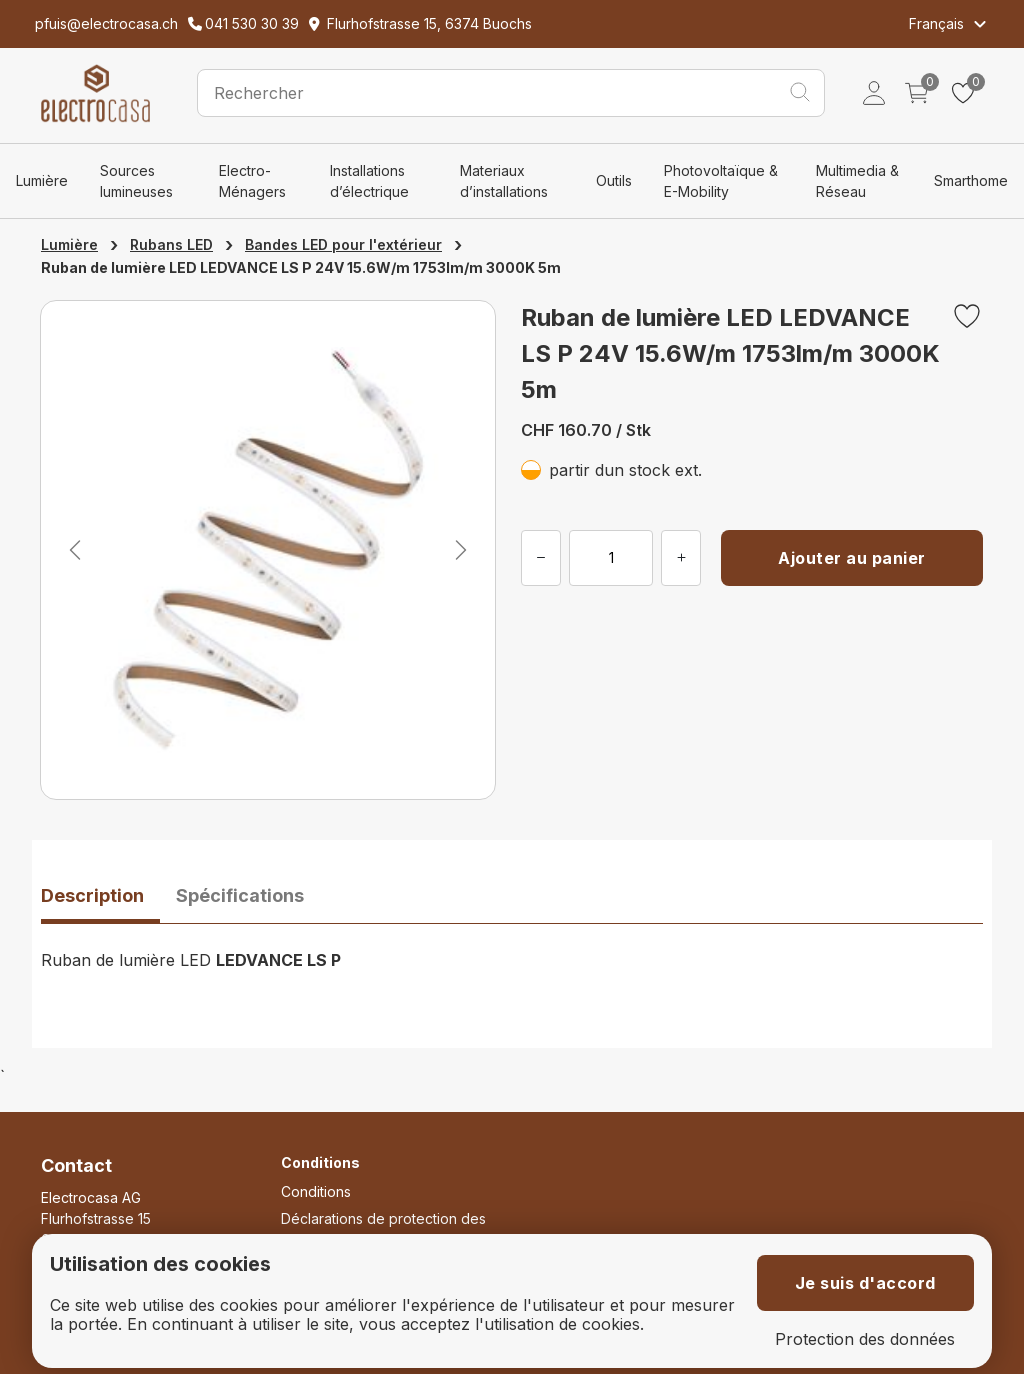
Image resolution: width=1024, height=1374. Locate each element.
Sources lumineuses (136, 181)
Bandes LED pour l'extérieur (343, 244)
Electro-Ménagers (252, 181)
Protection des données (865, 1339)
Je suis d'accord (865, 1283)
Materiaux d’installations (504, 181)
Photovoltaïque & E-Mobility (721, 181)
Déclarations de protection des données (383, 1229)
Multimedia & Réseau (857, 181)
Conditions (316, 1191)
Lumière (42, 180)
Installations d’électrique (369, 181)
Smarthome (971, 180)
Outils (614, 180)
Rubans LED (171, 244)
